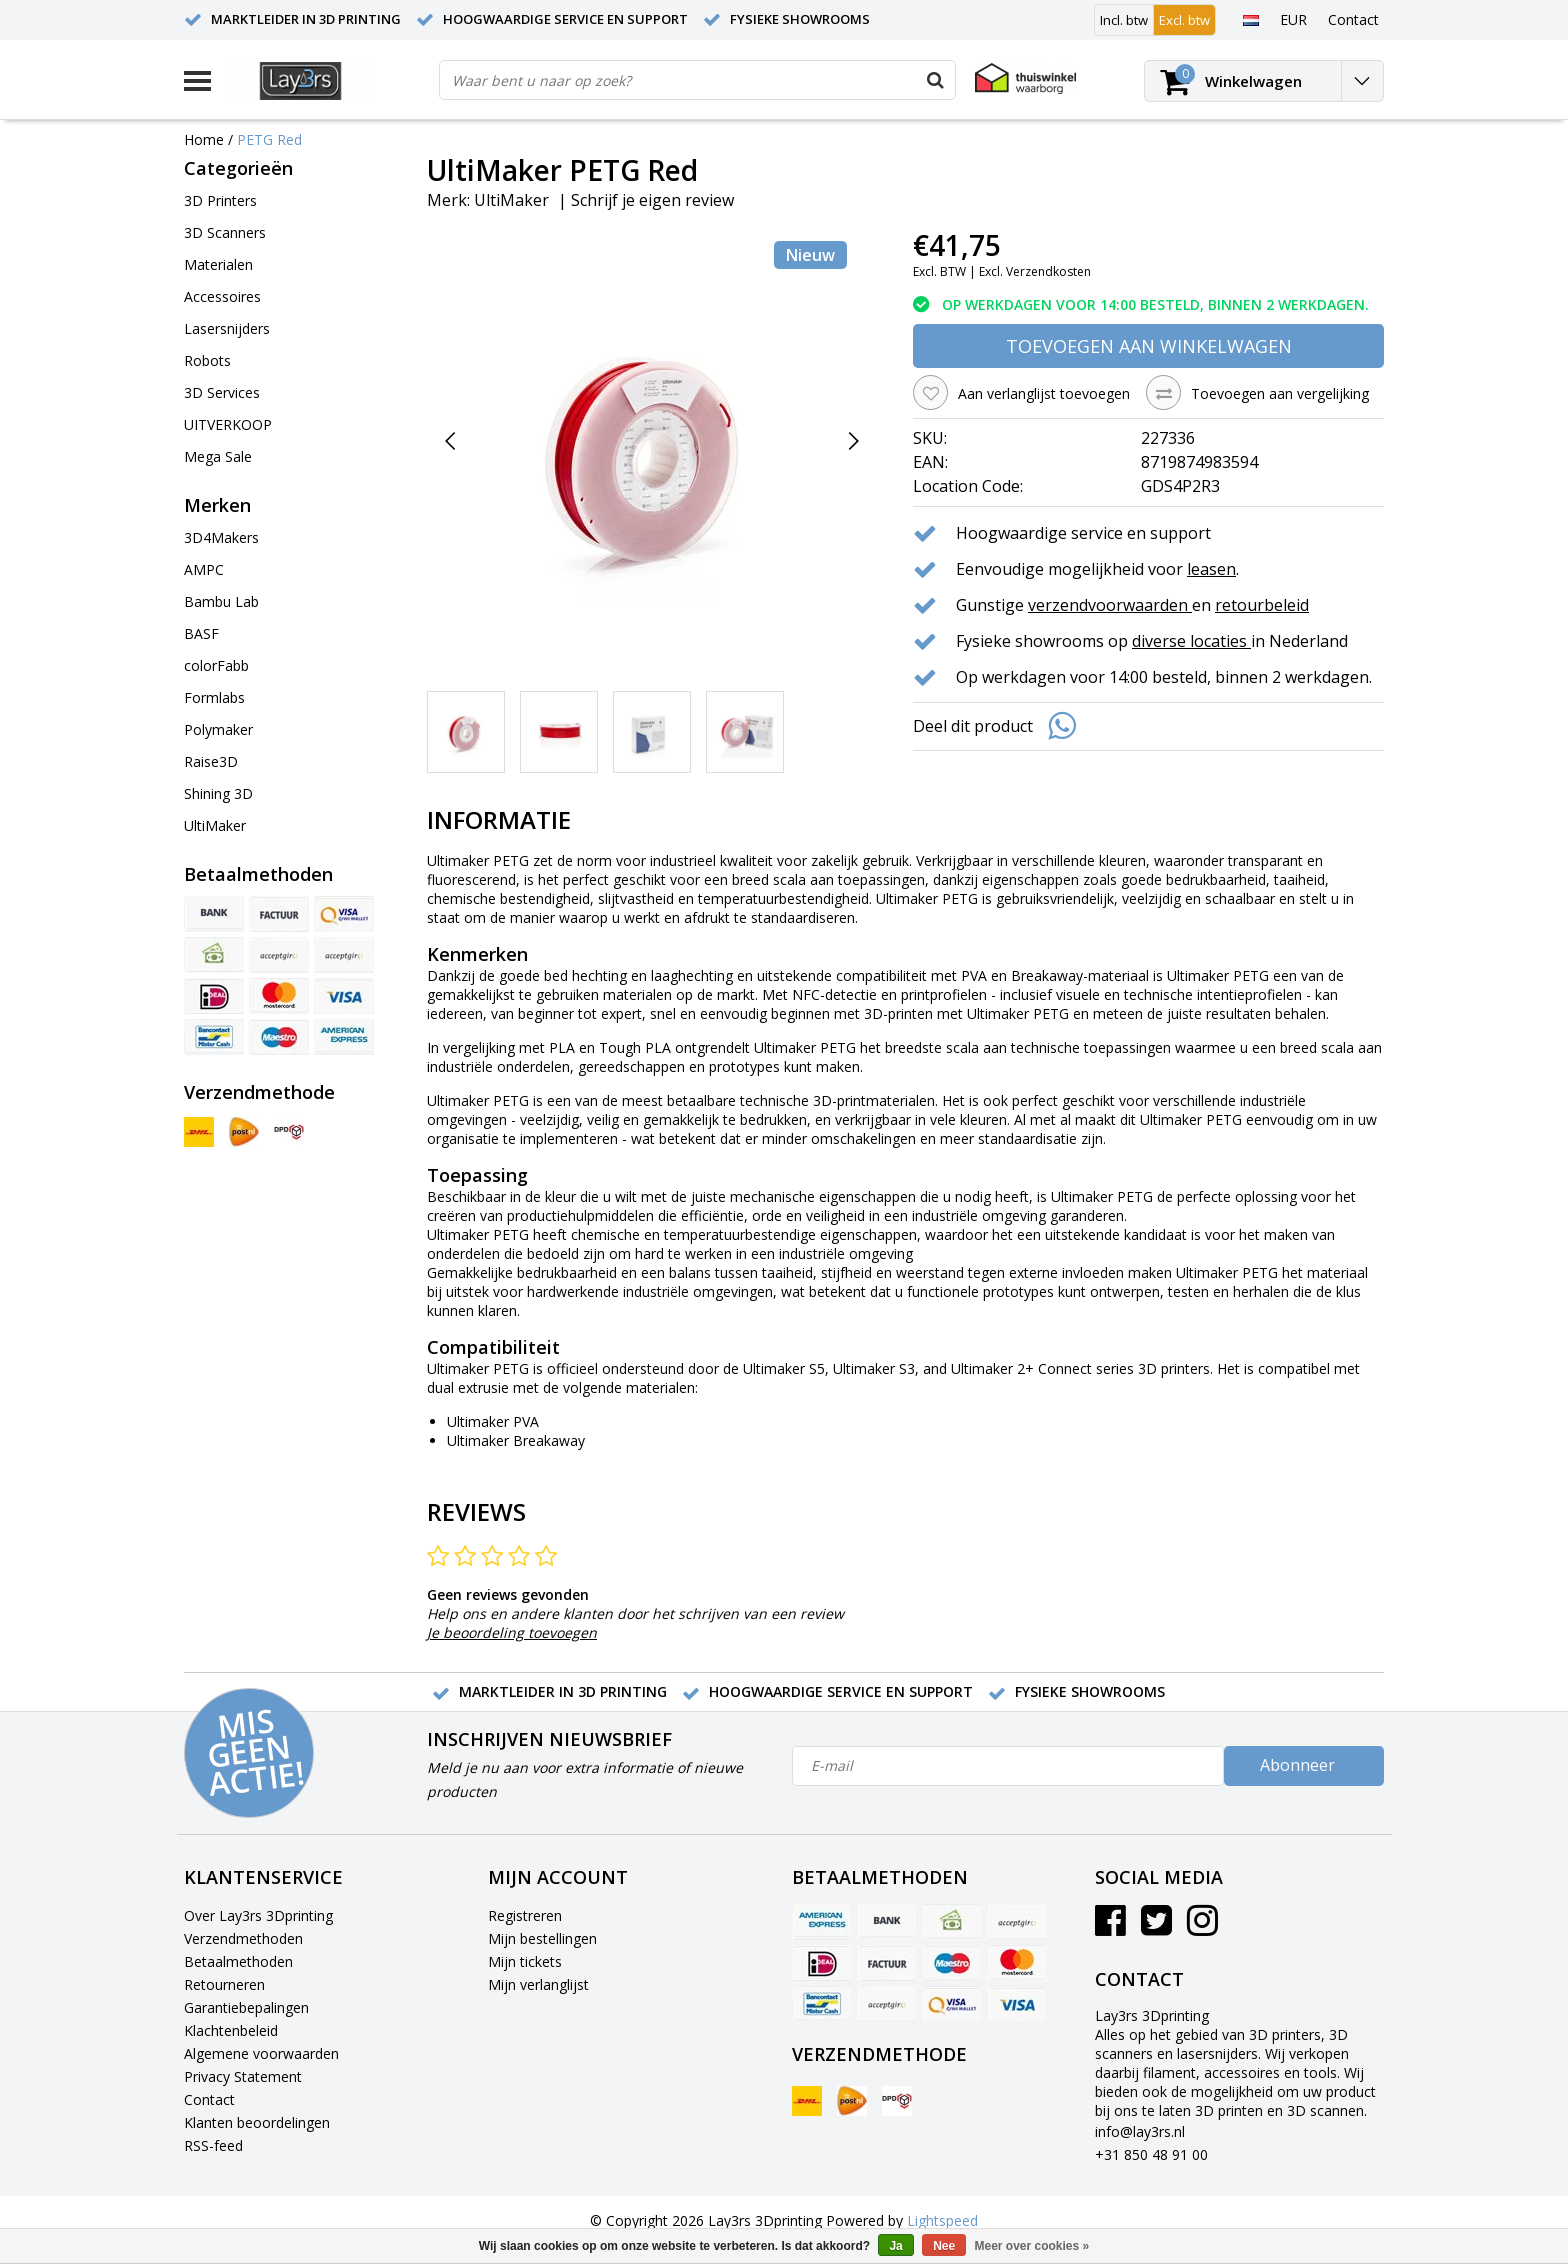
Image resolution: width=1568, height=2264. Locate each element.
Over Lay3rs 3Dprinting (258, 1915)
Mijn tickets (525, 1961)
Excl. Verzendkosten (1035, 271)
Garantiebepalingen (246, 2007)
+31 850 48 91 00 (1151, 2154)
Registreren (525, 1915)
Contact (209, 2099)
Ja (895, 2246)
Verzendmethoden (243, 1938)
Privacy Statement (243, 2076)
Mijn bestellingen (542, 1938)
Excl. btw (1184, 20)
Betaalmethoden (238, 1961)
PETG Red (269, 139)
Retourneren (224, 1984)
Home (204, 139)
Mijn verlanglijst (538, 1984)
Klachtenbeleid (231, 2030)
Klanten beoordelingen (257, 2122)
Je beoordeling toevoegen (512, 1632)
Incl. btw (1124, 20)
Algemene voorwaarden (261, 2053)
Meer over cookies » (1032, 2246)
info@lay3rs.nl (1140, 2131)
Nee (944, 2246)
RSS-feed (213, 2145)
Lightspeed (942, 2220)
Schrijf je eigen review (652, 200)
